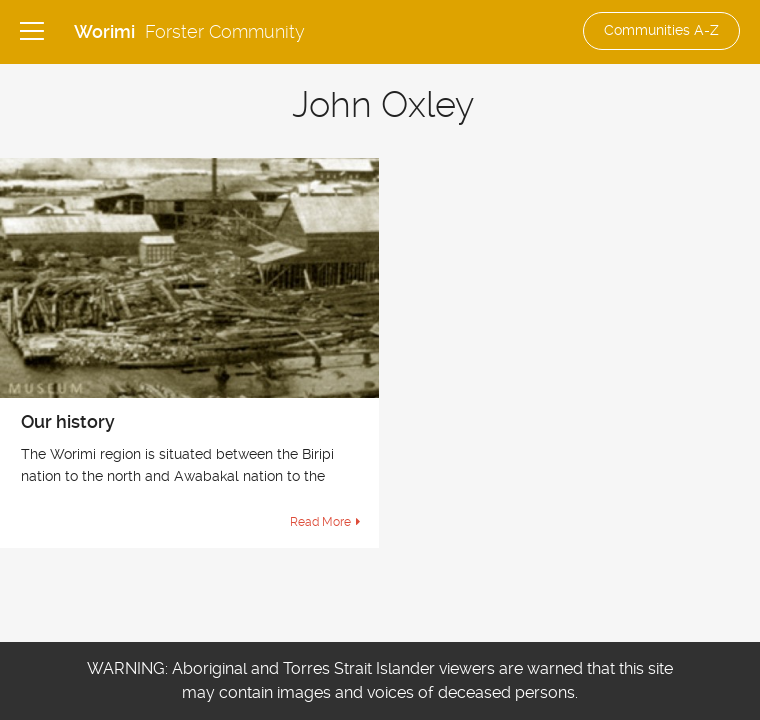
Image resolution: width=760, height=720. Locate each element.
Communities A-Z (661, 30)
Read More (320, 522)
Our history (68, 421)
